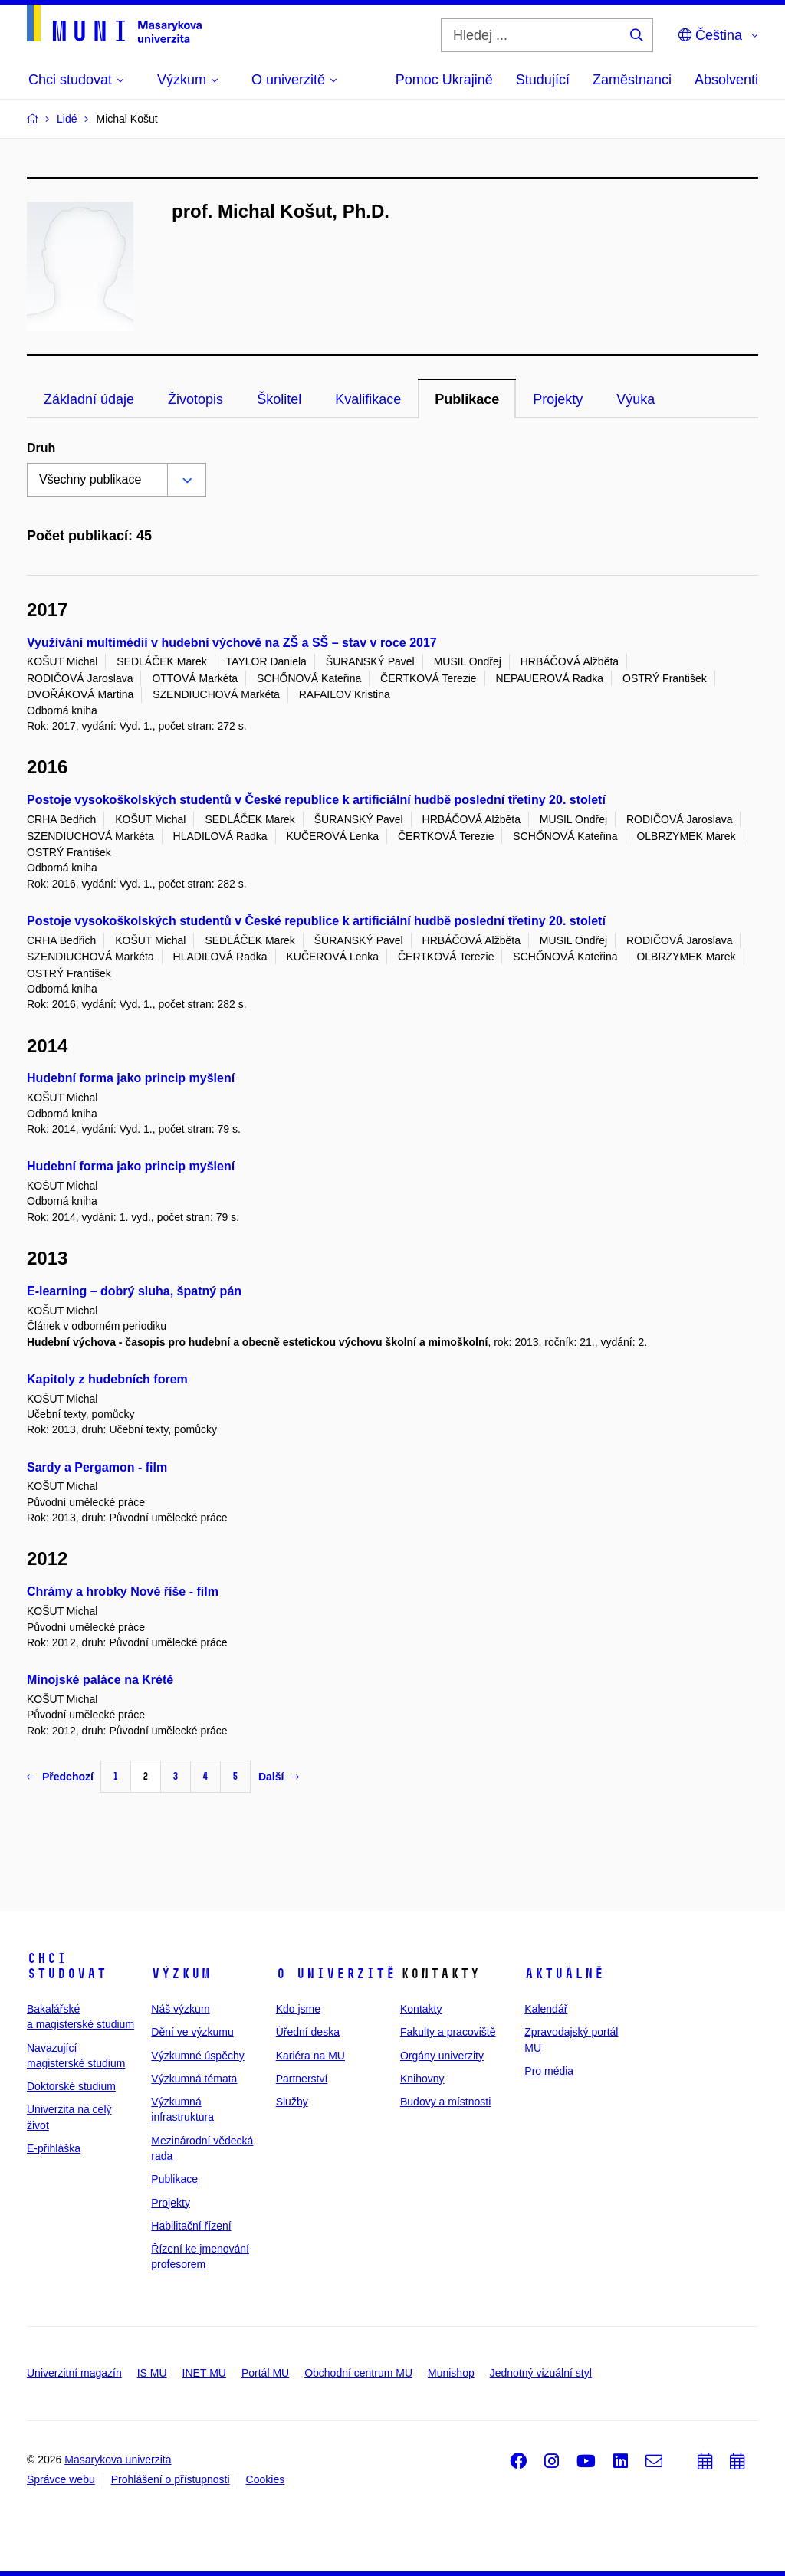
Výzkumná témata (194, 2078)
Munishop (451, 2373)
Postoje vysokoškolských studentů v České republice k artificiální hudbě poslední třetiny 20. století (316, 799)
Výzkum (181, 1973)
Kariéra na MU (310, 2055)
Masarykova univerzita (117, 2459)
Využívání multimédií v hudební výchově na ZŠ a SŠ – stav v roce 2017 (232, 642)
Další (278, 1776)
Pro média (548, 2071)
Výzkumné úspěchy (197, 2055)
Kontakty (421, 2009)
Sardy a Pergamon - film (97, 1467)
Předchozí (60, 1776)
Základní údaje (89, 399)
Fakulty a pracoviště (448, 2032)
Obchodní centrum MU (358, 2373)
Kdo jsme (298, 2009)
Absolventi (726, 79)
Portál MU (265, 2373)
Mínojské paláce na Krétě (100, 1679)
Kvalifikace (368, 399)
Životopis (195, 399)
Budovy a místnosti (445, 2101)
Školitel (279, 399)
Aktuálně (564, 1973)
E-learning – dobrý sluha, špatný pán (134, 1291)
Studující (543, 79)
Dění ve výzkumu (192, 2032)
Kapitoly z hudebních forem (107, 1379)
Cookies (265, 2479)
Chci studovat (67, 1966)
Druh (41, 447)
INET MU (204, 2373)
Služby (292, 2101)
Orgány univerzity (442, 2055)
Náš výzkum (180, 2009)
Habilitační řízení (191, 2226)
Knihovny (422, 2078)
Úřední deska (308, 2032)
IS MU (152, 2373)
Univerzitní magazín (74, 2373)
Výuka (635, 399)
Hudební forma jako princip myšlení (131, 1078)
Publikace (467, 399)
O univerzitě (336, 1973)
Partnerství (302, 2078)
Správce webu (61, 2479)
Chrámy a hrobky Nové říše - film (122, 1591)
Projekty (558, 399)
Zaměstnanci (632, 79)
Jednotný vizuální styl (541, 2373)
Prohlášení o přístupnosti (170, 2479)
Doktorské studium (71, 2086)
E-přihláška (53, 2148)
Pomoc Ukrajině (444, 79)
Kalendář (545, 2009)
